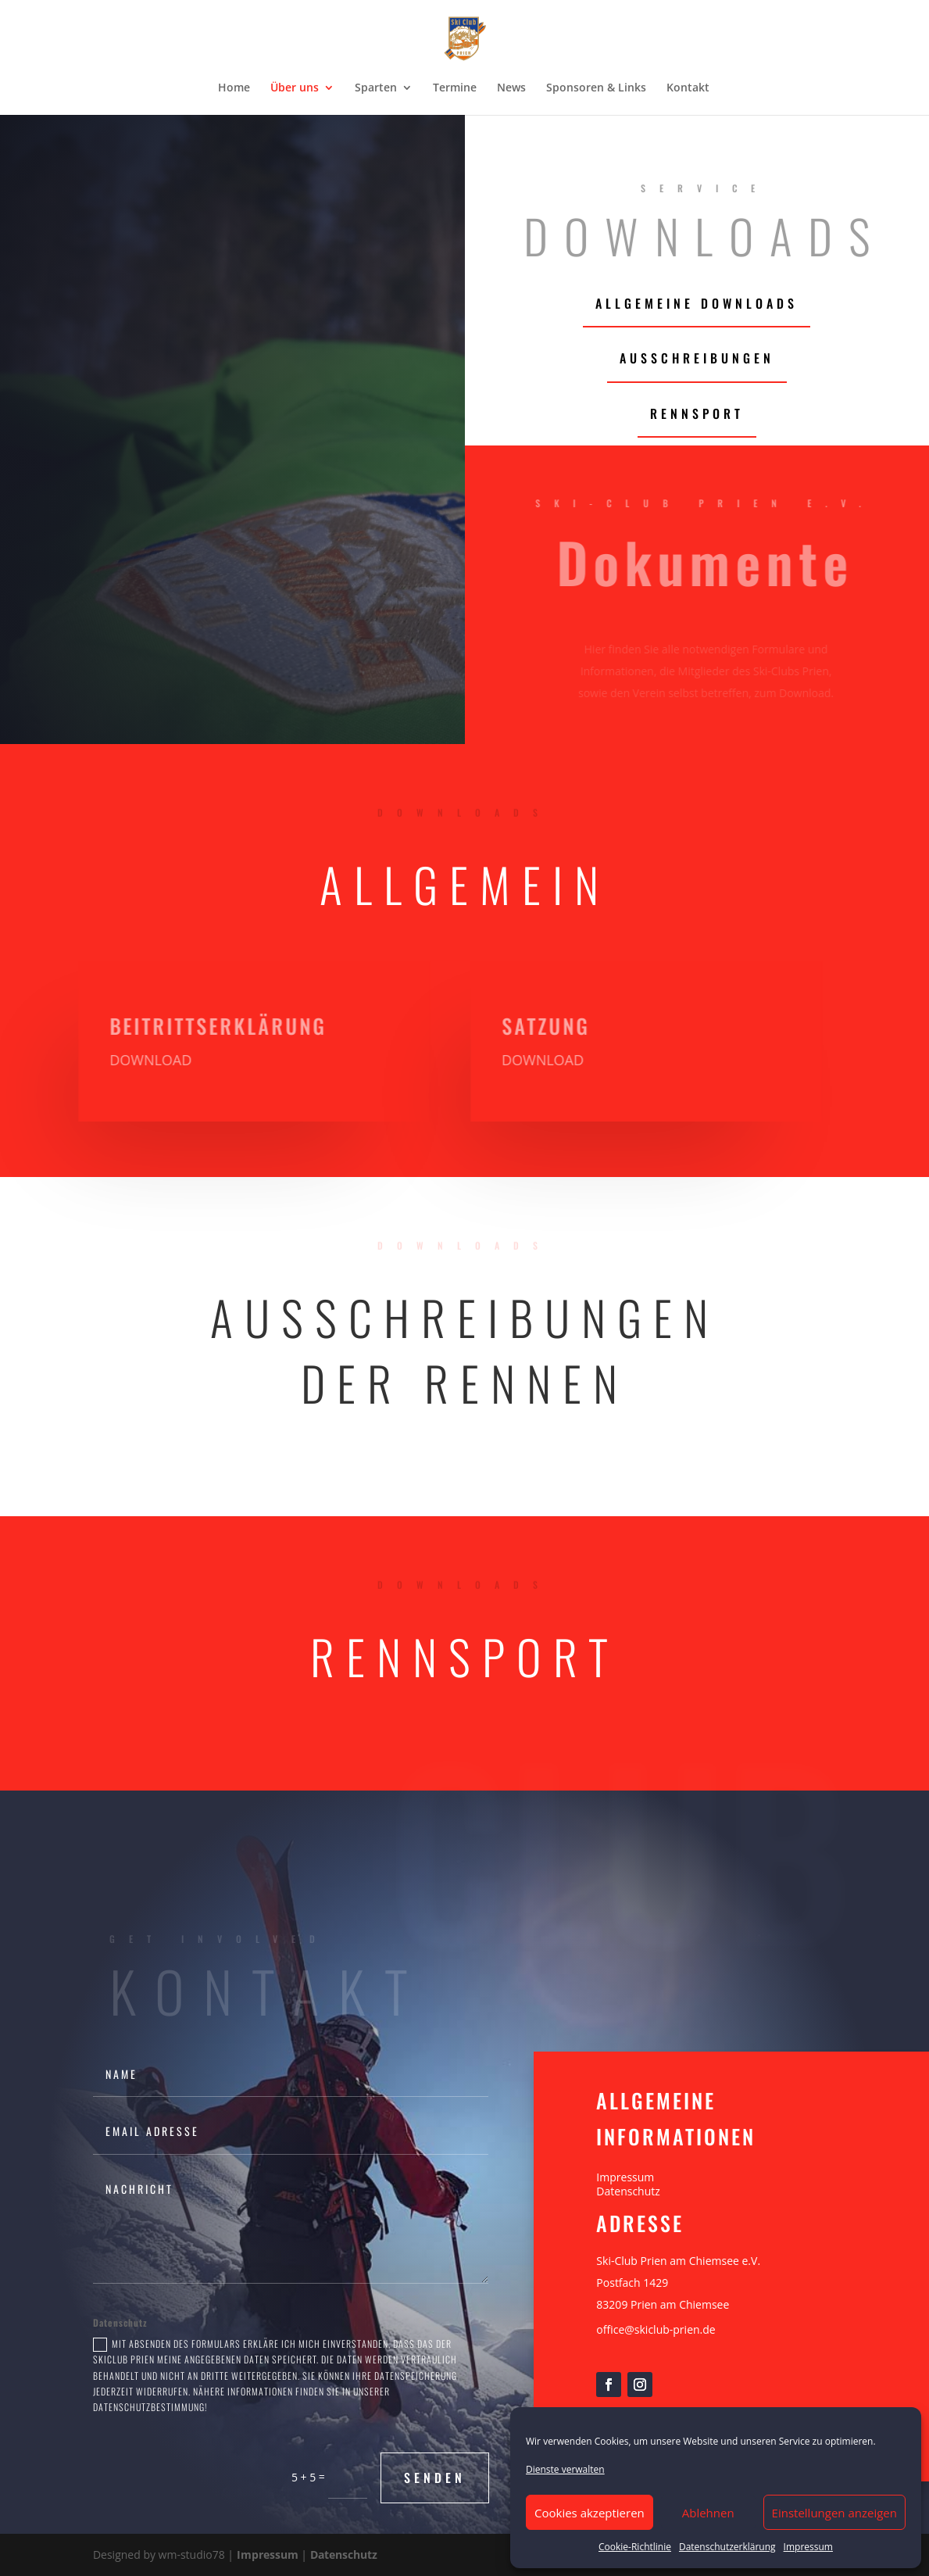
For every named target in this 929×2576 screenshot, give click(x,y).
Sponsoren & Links (596, 88)
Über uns (294, 88)
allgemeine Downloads (696, 303)
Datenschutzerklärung (727, 2546)
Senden (435, 2477)
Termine (455, 88)
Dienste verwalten (565, 2469)
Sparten (376, 88)
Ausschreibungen (697, 358)
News (511, 88)
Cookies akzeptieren (589, 2513)
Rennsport (697, 413)
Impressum (808, 2546)
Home (234, 88)
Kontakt (687, 88)
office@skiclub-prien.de (655, 2329)
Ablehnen (708, 2513)
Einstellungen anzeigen (834, 2513)
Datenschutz (627, 2191)
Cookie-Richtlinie (634, 2546)
